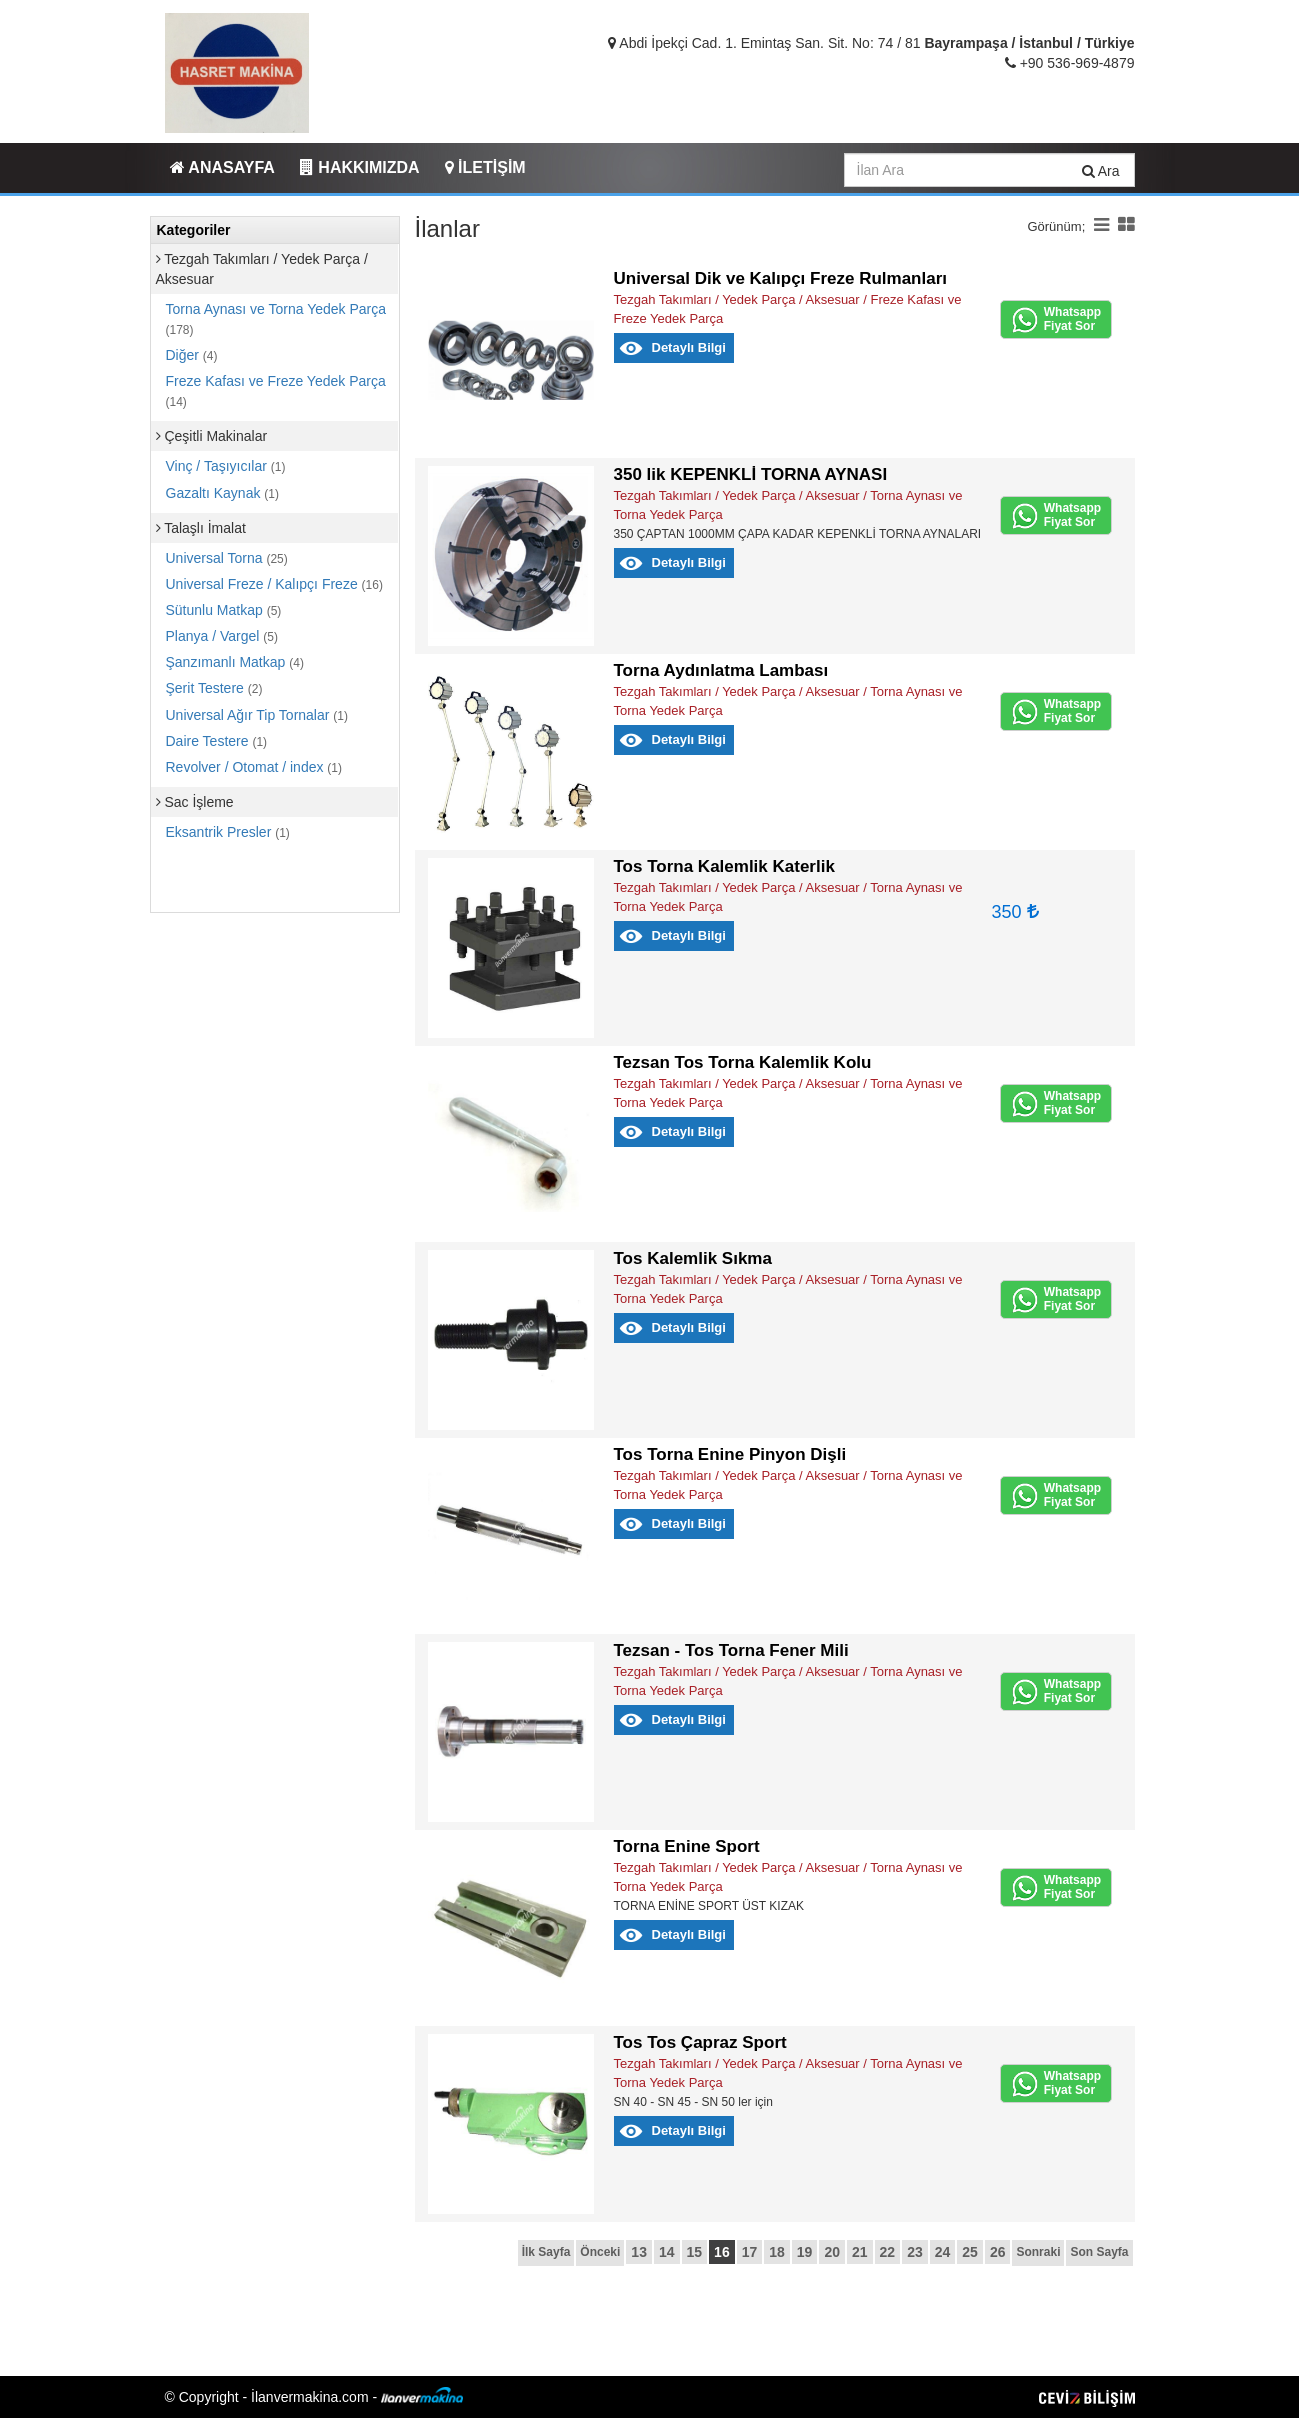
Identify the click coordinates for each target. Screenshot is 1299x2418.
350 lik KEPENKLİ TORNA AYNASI (751, 474)
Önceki (600, 2252)
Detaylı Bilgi (689, 347)
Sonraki (1038, 2252)
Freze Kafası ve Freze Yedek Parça (276, 391)
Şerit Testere (214, 688)
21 (860, 2252)
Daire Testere (217, 741)
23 (915, 2252)
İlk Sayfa (546, 2252)
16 (722, 2252)
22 (888, 2252)
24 (943, 2252)
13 (639, 2252)
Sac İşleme (195, 802)
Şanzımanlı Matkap (235, 662)
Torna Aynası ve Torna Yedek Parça (276, 319)
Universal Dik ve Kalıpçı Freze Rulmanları (781, 278)
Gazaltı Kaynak (223, 493)
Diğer (192, 355)
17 (750, 2252)
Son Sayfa (1099, 2252)
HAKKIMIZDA (360, 167)
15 (695, 2252)
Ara (1101, 171)
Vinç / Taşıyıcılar (226, 466)
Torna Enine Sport (687, 1846)
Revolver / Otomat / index (254, 767)
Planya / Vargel (222, 636)
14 (667, 2252)
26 (998, 2252)
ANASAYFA (222, 167)
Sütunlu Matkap (224, 610)
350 (1015, 912)
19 (805, 2252)
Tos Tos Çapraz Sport (700, 2042)
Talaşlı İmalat (201, 528)
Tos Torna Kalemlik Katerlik (724, 866)
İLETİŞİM (485, 167)
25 (970, 2252)
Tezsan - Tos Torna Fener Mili (731, 1650)
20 (832, 2252)
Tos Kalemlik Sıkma (693, 1258)
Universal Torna (227, 558)
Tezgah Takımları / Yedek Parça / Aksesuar (262, 269)
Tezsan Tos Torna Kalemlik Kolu (743, 1062)
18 (777, 2252)
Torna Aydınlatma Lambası (721, 670)
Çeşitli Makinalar (212, 436)
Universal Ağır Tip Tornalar (257, 715)
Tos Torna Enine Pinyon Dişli (730, 1454)
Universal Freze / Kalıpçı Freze (274, 584)
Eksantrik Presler (228, 832)
